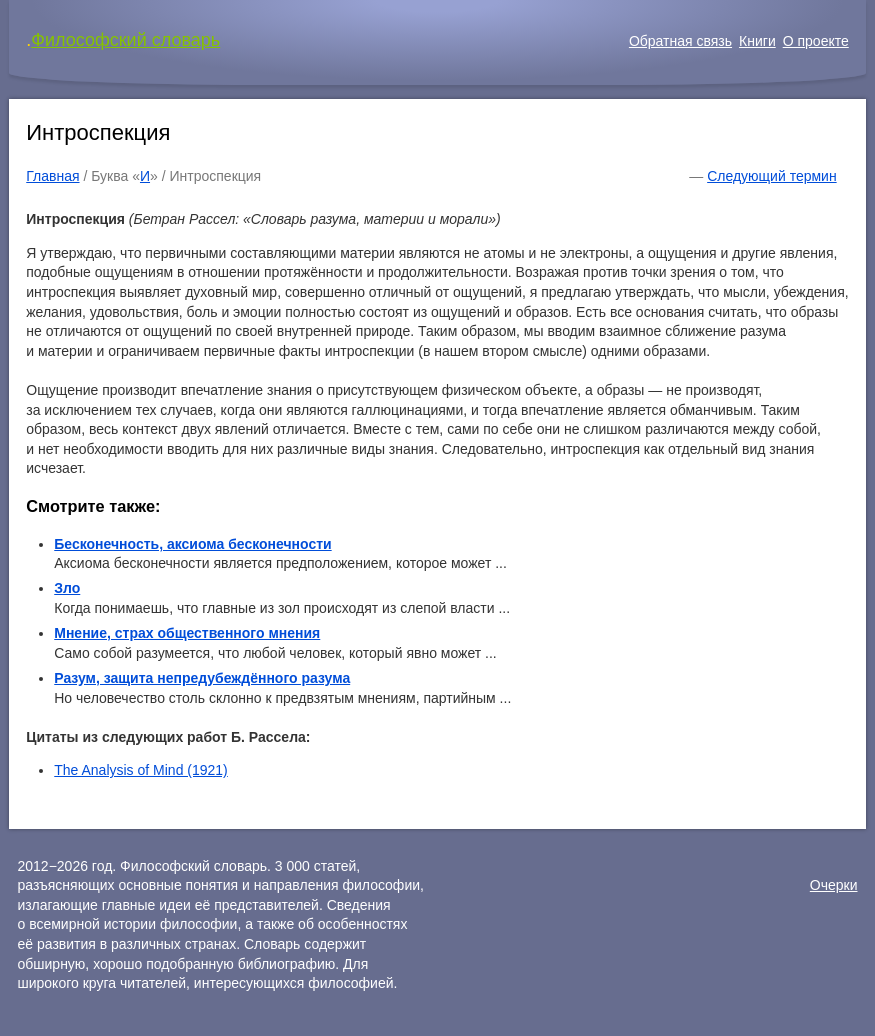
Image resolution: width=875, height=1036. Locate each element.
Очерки (834, 885)
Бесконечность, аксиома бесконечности (192, 544)
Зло (67, 588)
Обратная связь (680, 41)
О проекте (816, 41)
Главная (52, 176)
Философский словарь (125, 40)
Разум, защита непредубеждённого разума (202, 678)
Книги (757, 41)
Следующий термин (771, 176)
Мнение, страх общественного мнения (187, 633)
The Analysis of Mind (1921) (141, 770)
